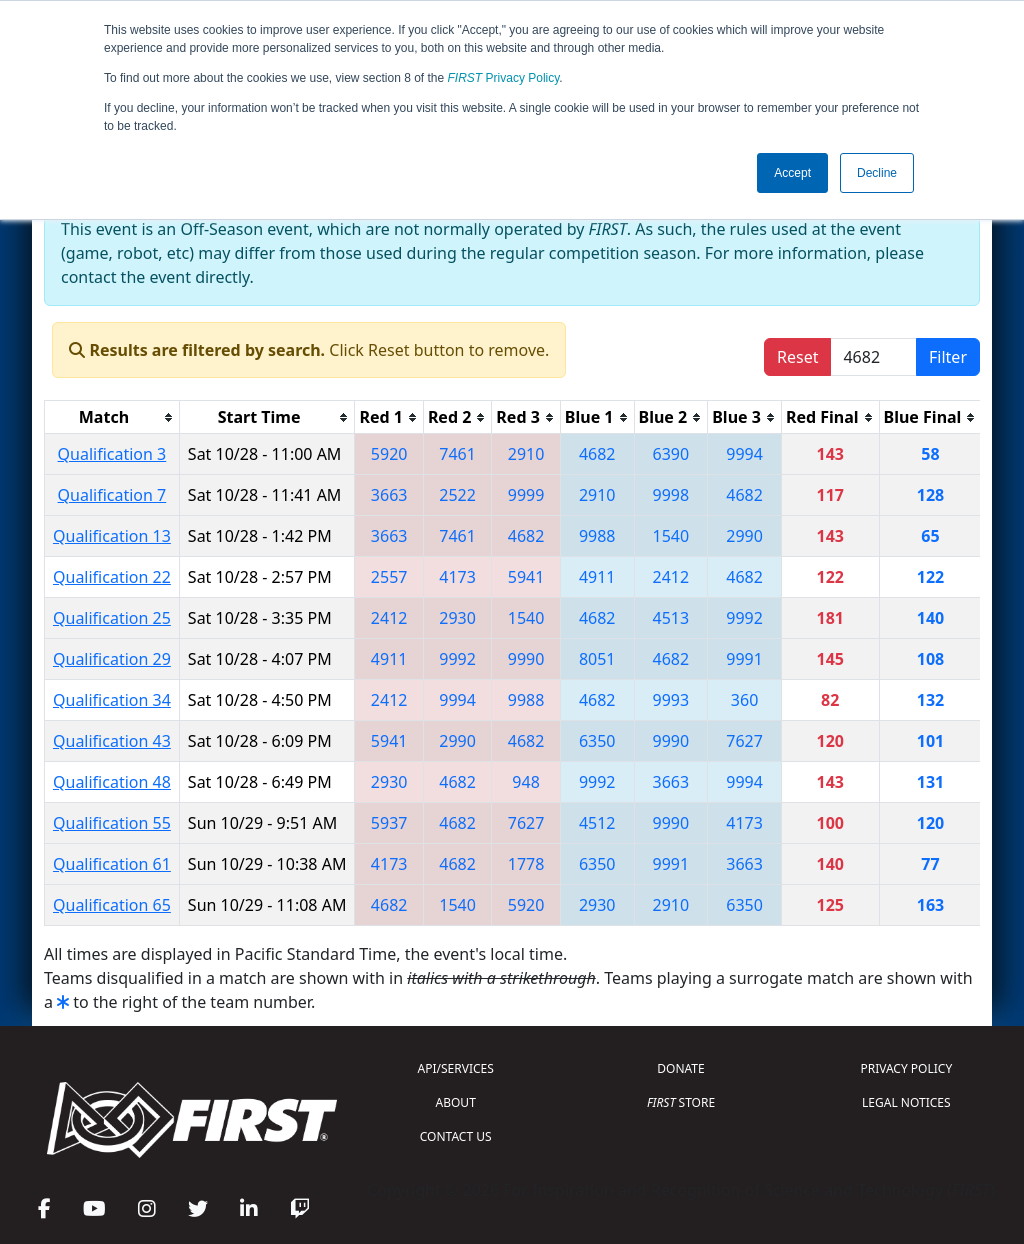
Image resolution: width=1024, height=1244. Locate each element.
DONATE (680, 1068)
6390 (671, 454)
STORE (681, 1102)
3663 (389, 495)
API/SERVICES (456, 1068)
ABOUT (456, 1102)
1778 (526, 864)
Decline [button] (877, 173)
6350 (597, 741)
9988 (597, 536)
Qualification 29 (112, 659)
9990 (526, 659)
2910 (526, 454)
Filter (948, 357)
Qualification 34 (112, 700)
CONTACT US (456, 1136)
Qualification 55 (112, 823)
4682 (597, 454)
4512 (597, 823)
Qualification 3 (112, 454)
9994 (744, 454)
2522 (457, 495)
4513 (671, 618)
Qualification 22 (112, 577)
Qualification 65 (112, 905)
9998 (671, 495)
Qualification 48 (112, 782)
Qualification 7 (112, 495)
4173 (457, 577)
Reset (797, 357)
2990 (744, 536)
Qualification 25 (112, 618)
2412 (671, 577)
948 (525, 782)
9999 (526, 495)
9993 (671, 700)
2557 (389, 577)
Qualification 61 (112, 864)
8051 (597, 659)
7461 (457, 454)
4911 (597, 577)
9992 (744, 618)
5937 (389, 823)
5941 (526, 577)
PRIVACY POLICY (906, 1068)
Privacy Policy (504, 78)
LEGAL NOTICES (906, 1102)
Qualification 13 (112, 536)
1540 (671, 536)
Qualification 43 (112, 741)
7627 (744, 741)
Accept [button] (792, 173)
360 (744, 700)
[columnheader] (112, 417)
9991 (744, 659)
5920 (389, 454)
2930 (457, 618)
